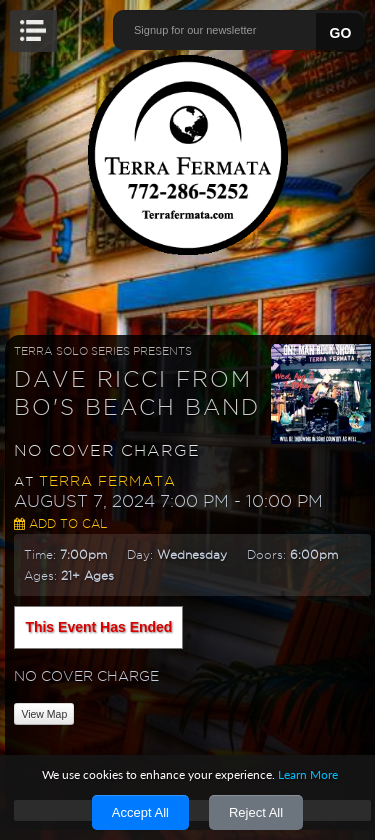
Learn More (308, 774)
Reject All (256, 812)
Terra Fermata (107, 481)
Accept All (140, 812)
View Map (44, 714)
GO (341, 33)
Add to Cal (60, 523)
